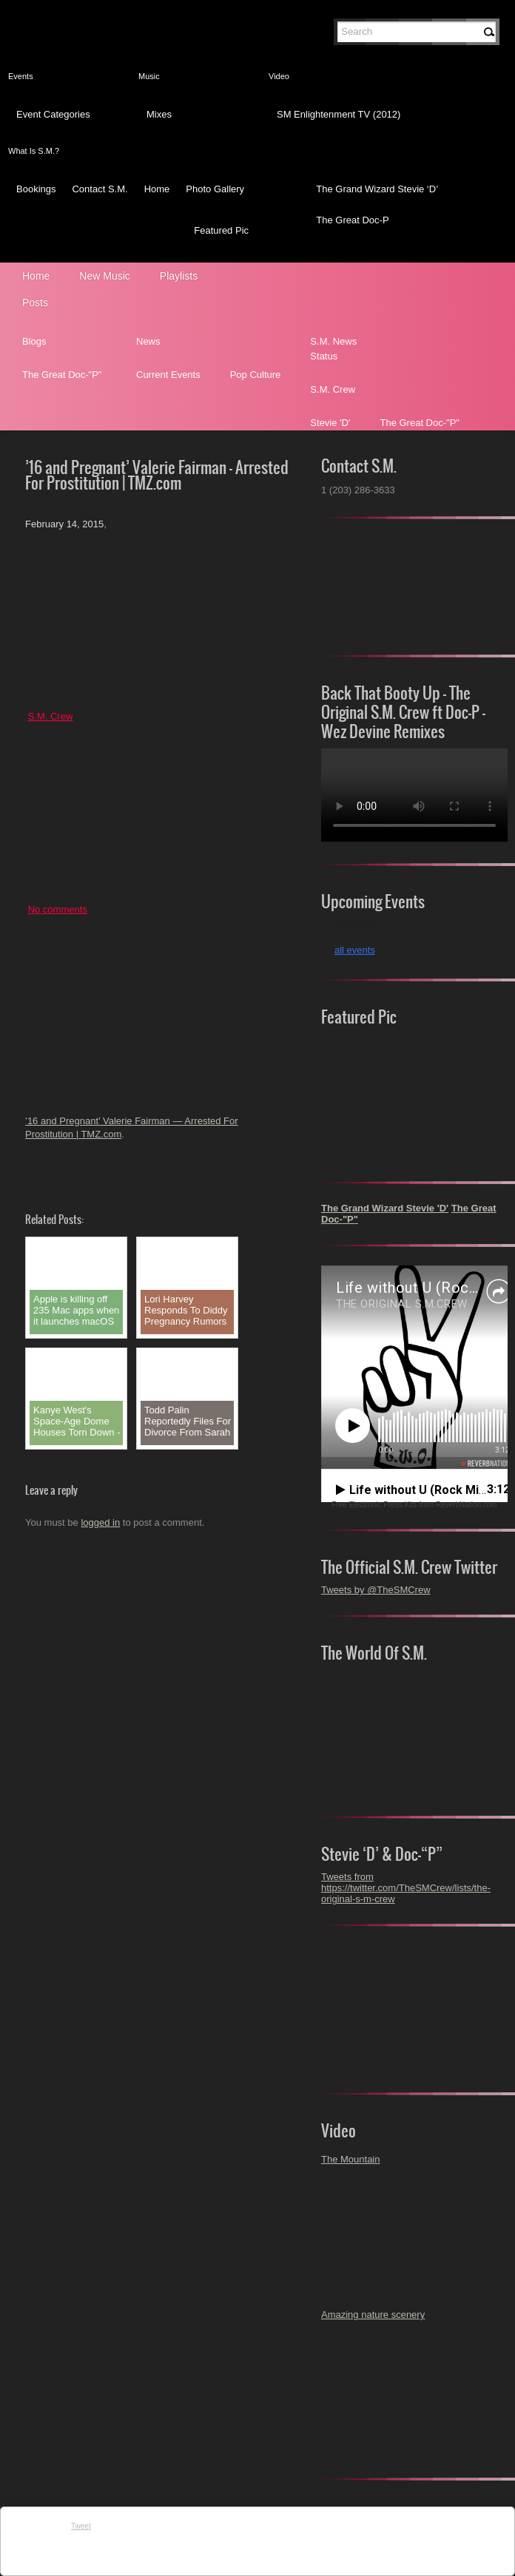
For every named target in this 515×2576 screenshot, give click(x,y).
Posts (35, 302)
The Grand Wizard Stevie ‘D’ (377, 189)
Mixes (159, 114)
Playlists (179, 276)
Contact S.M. (99, 189)
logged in (100, 1522)
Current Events (168, 374)
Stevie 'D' (330, 422)
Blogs (34, 341)
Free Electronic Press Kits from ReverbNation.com (414, 1505)
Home (157, 189)
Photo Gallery (215, 189)
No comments (57, 909)
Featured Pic (221, 230)
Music (149, 76)
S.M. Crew (332, 389)
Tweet (81, 2526)
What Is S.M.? (33, 150)
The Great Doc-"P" (62, 374)
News (148, 341)
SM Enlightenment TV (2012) (338, 114)
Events (20, 76)
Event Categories (53, 114)
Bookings (35, 189)
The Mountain (350, 2159)
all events (354, 950)
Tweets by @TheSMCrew (376, 1589)
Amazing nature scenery (373, 2314)
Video (279, 76)
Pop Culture (255, 374)
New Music (104, 276)
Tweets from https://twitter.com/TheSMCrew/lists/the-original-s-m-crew (406, 1887)
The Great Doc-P (352, 220)
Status (323, 356)
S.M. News (333, 341)
